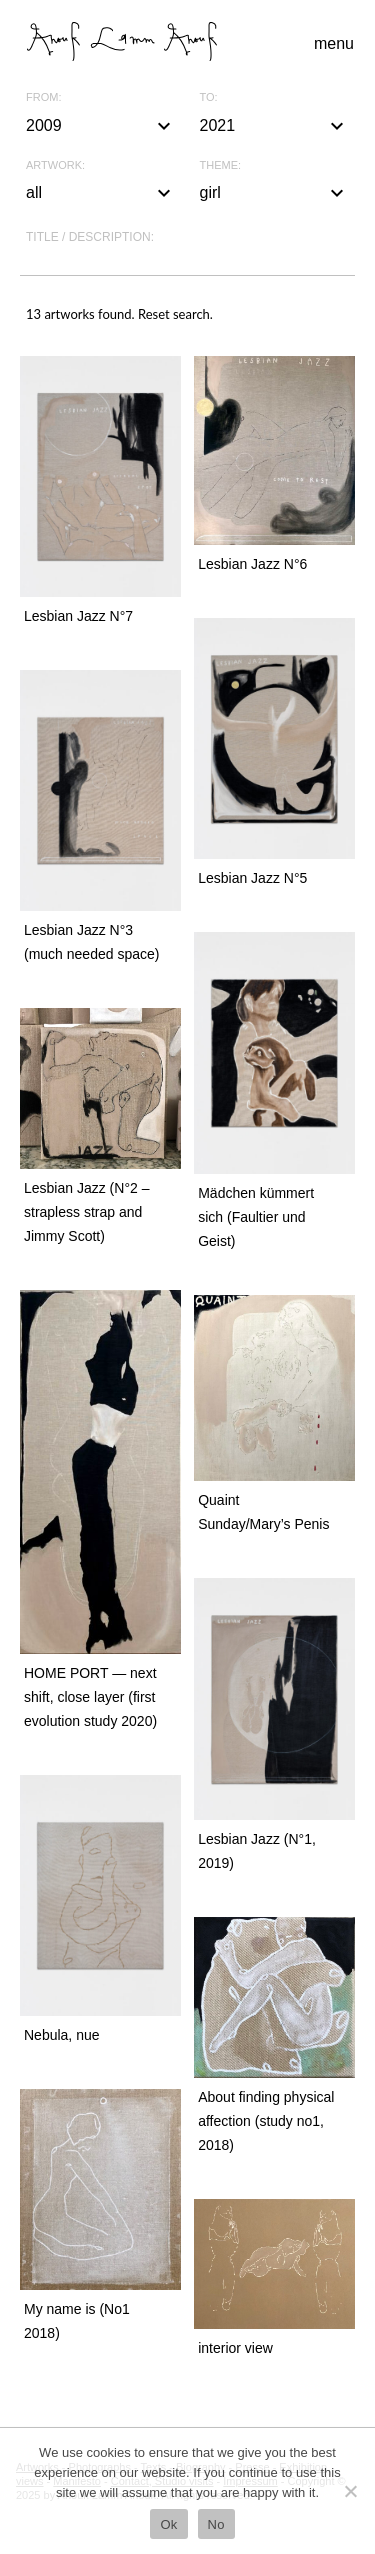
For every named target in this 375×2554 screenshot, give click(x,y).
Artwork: (55, 165)
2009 (101, 126)
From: (43, 97)
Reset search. (175, 314)
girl (275, 193)
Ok (168, 2524)
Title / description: (90, 237)
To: (209, 97)
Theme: (221, 165)
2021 (275, 126)
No (216, 2524)
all (101, 193)
